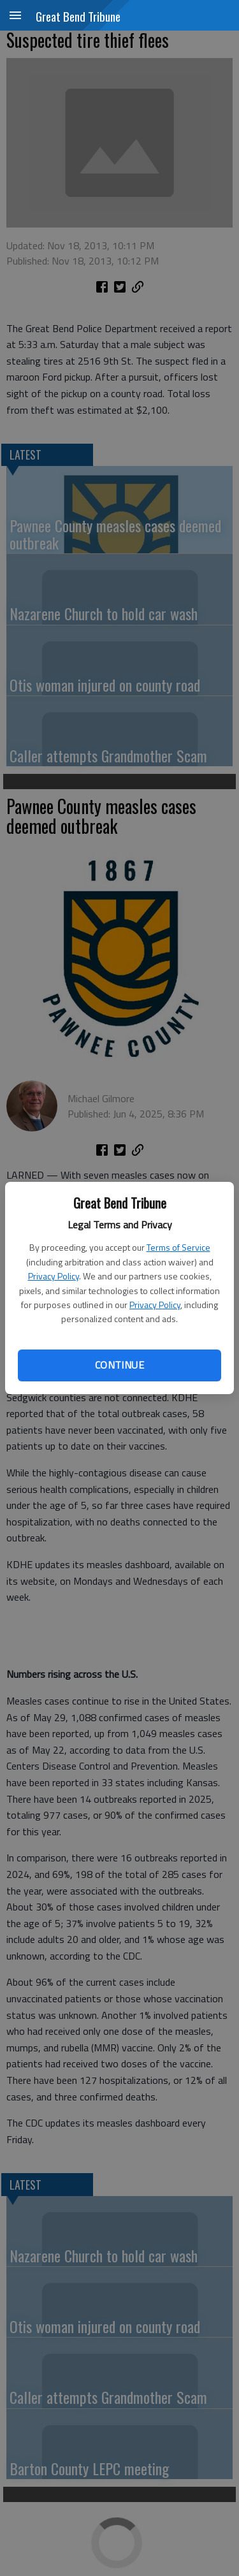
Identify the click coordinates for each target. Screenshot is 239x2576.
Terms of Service (178, 1247)
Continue (119, 1364)
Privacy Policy (53, 1276)
